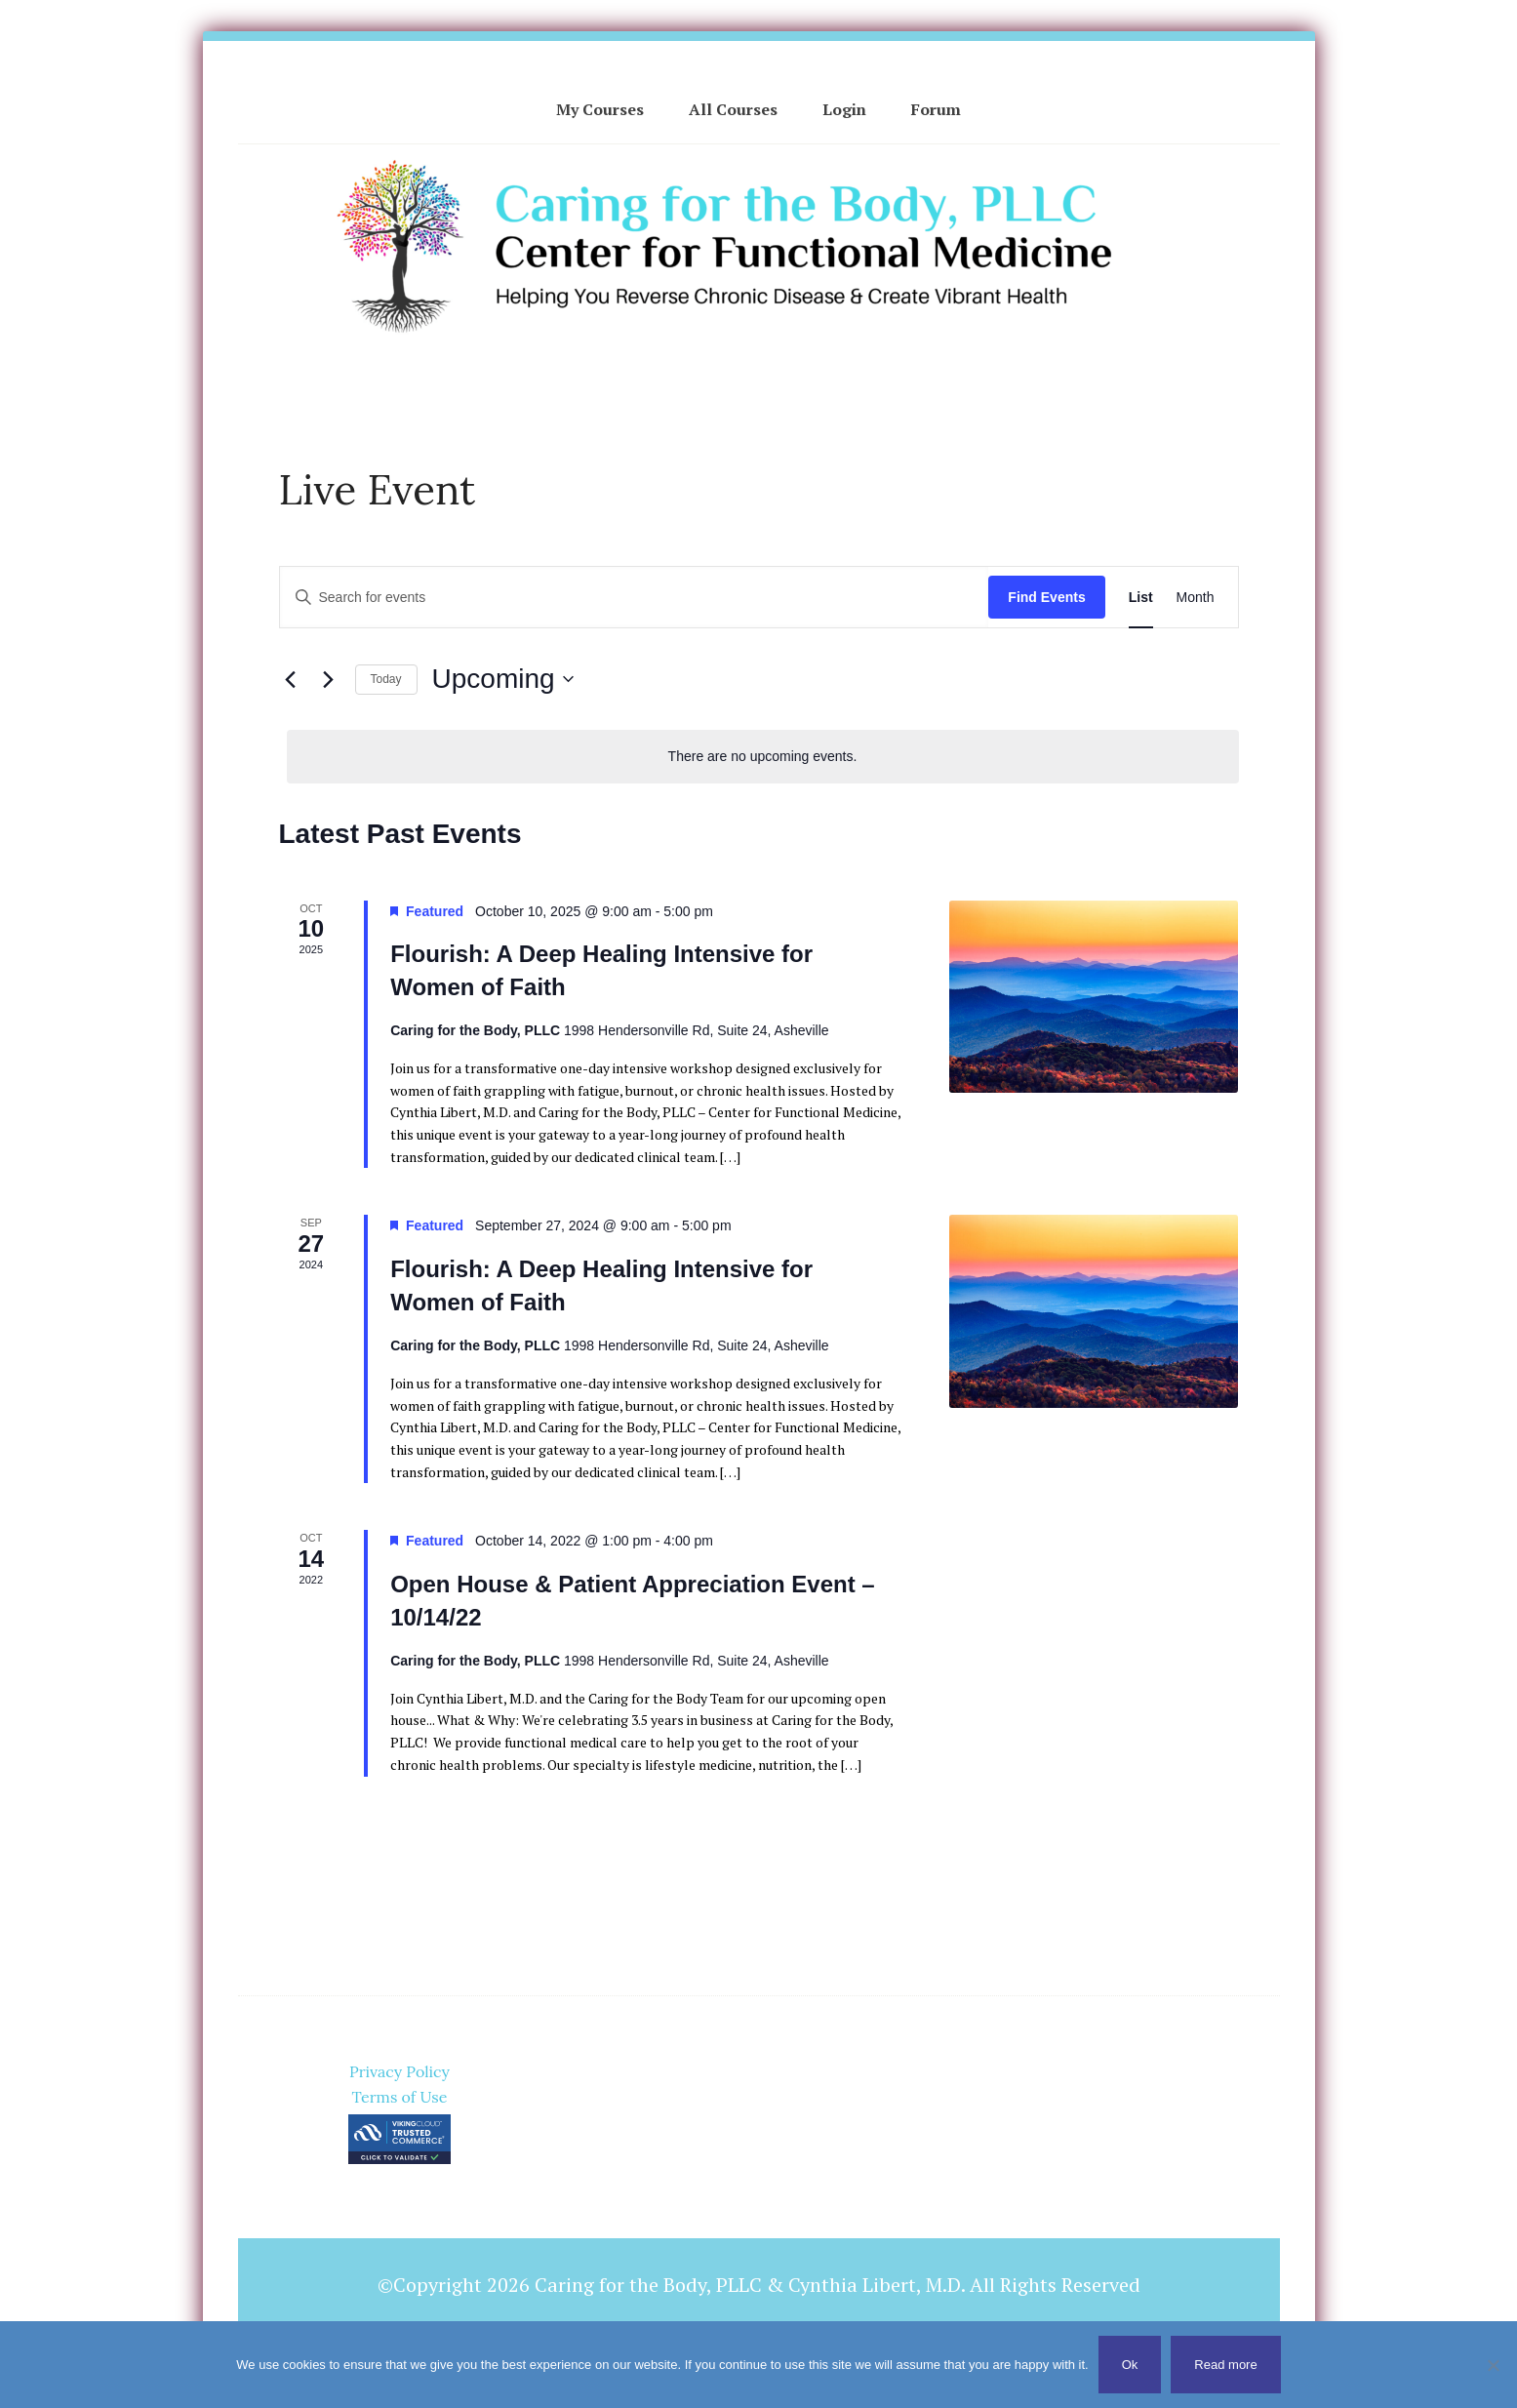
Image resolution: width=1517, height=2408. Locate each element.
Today (386, 679)
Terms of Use (400, 2097)
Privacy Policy (399, 2071)
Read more (1225, 2364)
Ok (1130, 2364)
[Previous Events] (290, 679)
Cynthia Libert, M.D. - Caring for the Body (759, 241)
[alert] (763, 756)
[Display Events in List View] (1141, 597)
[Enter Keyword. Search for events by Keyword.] (634, 597)
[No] (1492, 2365)
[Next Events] (328, 679)
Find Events (1046, 597)
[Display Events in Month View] (1196, 597)
